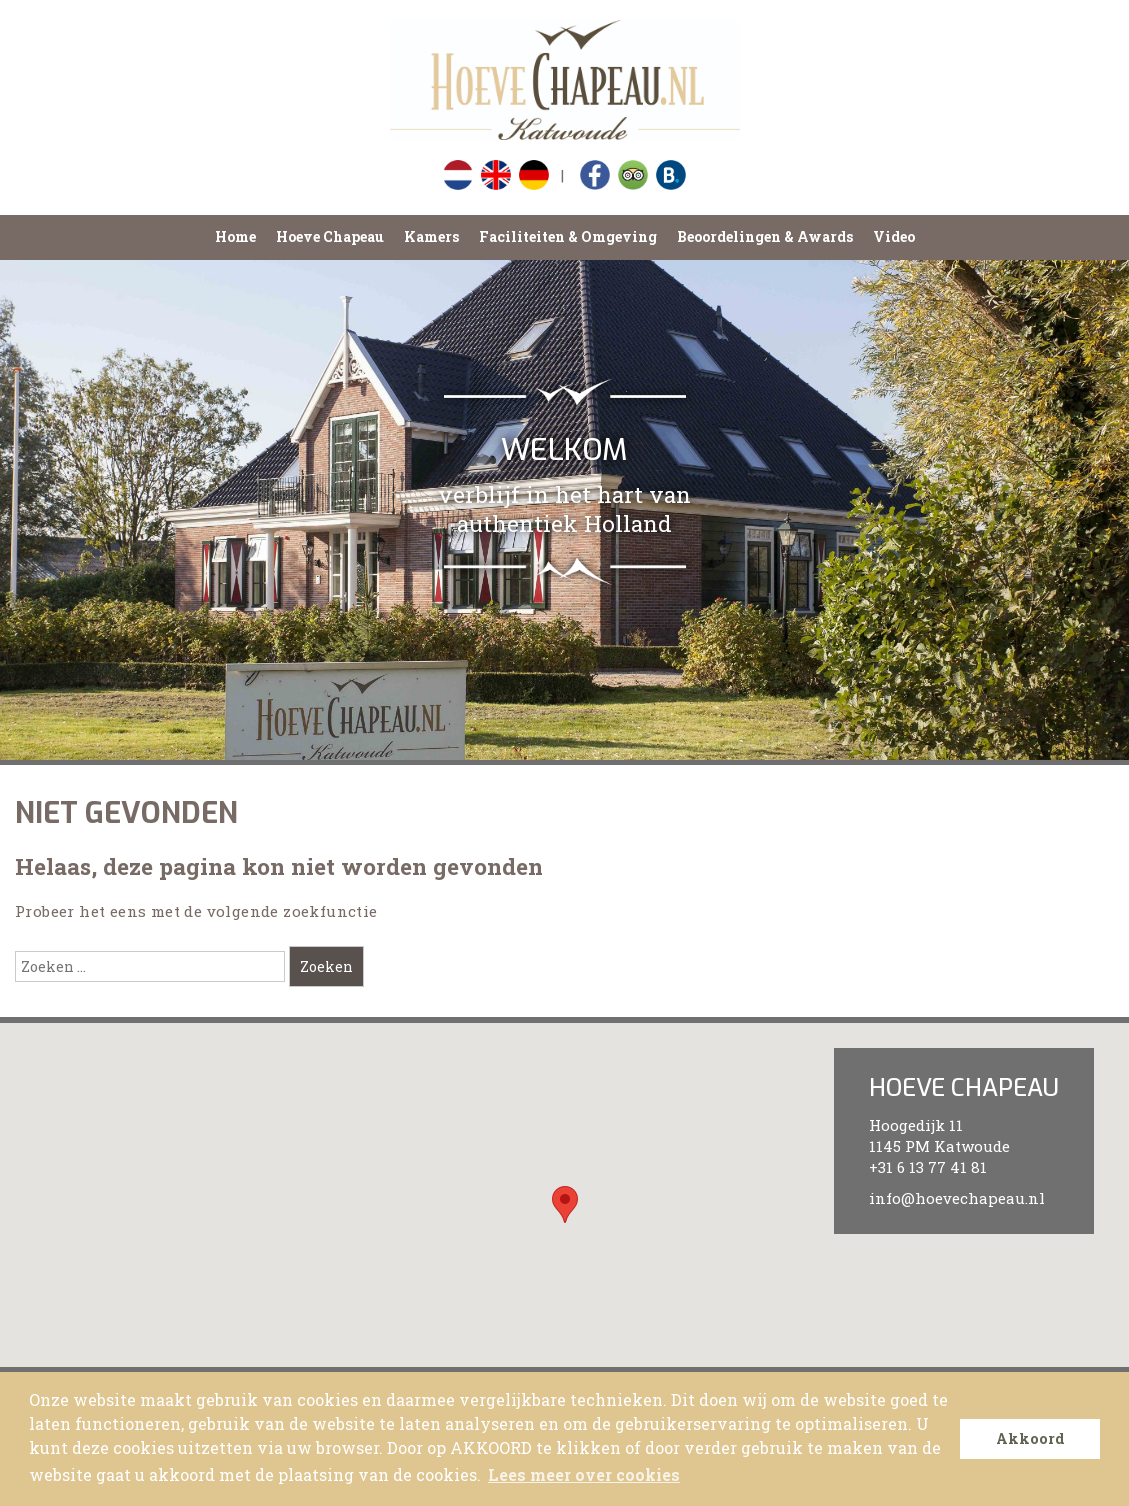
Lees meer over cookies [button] (584, 1474)
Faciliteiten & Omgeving (568, 236)
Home (235, 236)
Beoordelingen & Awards (765, 236)
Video (894, 236)
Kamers (431, 236)
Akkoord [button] (1030, 1438)
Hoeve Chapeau (330, 236)
